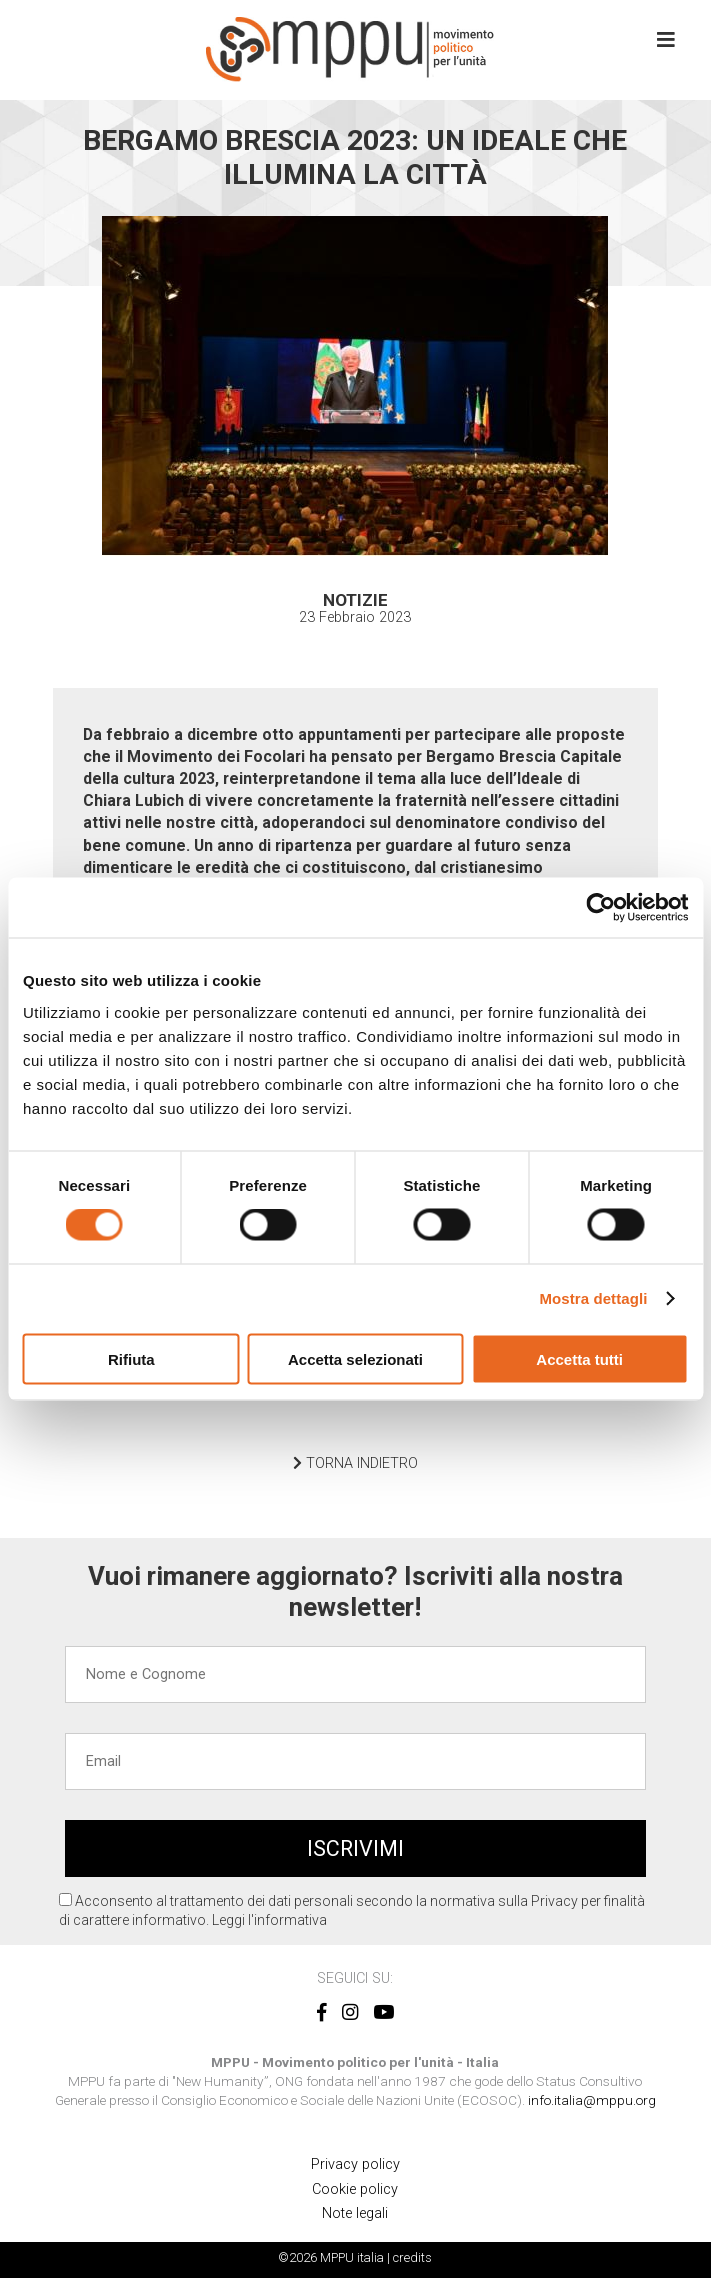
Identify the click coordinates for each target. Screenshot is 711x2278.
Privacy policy (355, 2164)
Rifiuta (131, 1358)
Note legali (355, 2213)
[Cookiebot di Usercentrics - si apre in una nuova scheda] (600, 908)
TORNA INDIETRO (355, 1463)
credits (412, 2257)
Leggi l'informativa (269, 1920)
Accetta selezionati (355, 1358)
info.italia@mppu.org (592, 2100)
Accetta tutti (579, 1358)
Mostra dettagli (593, 1298)
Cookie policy (355, 2189)
